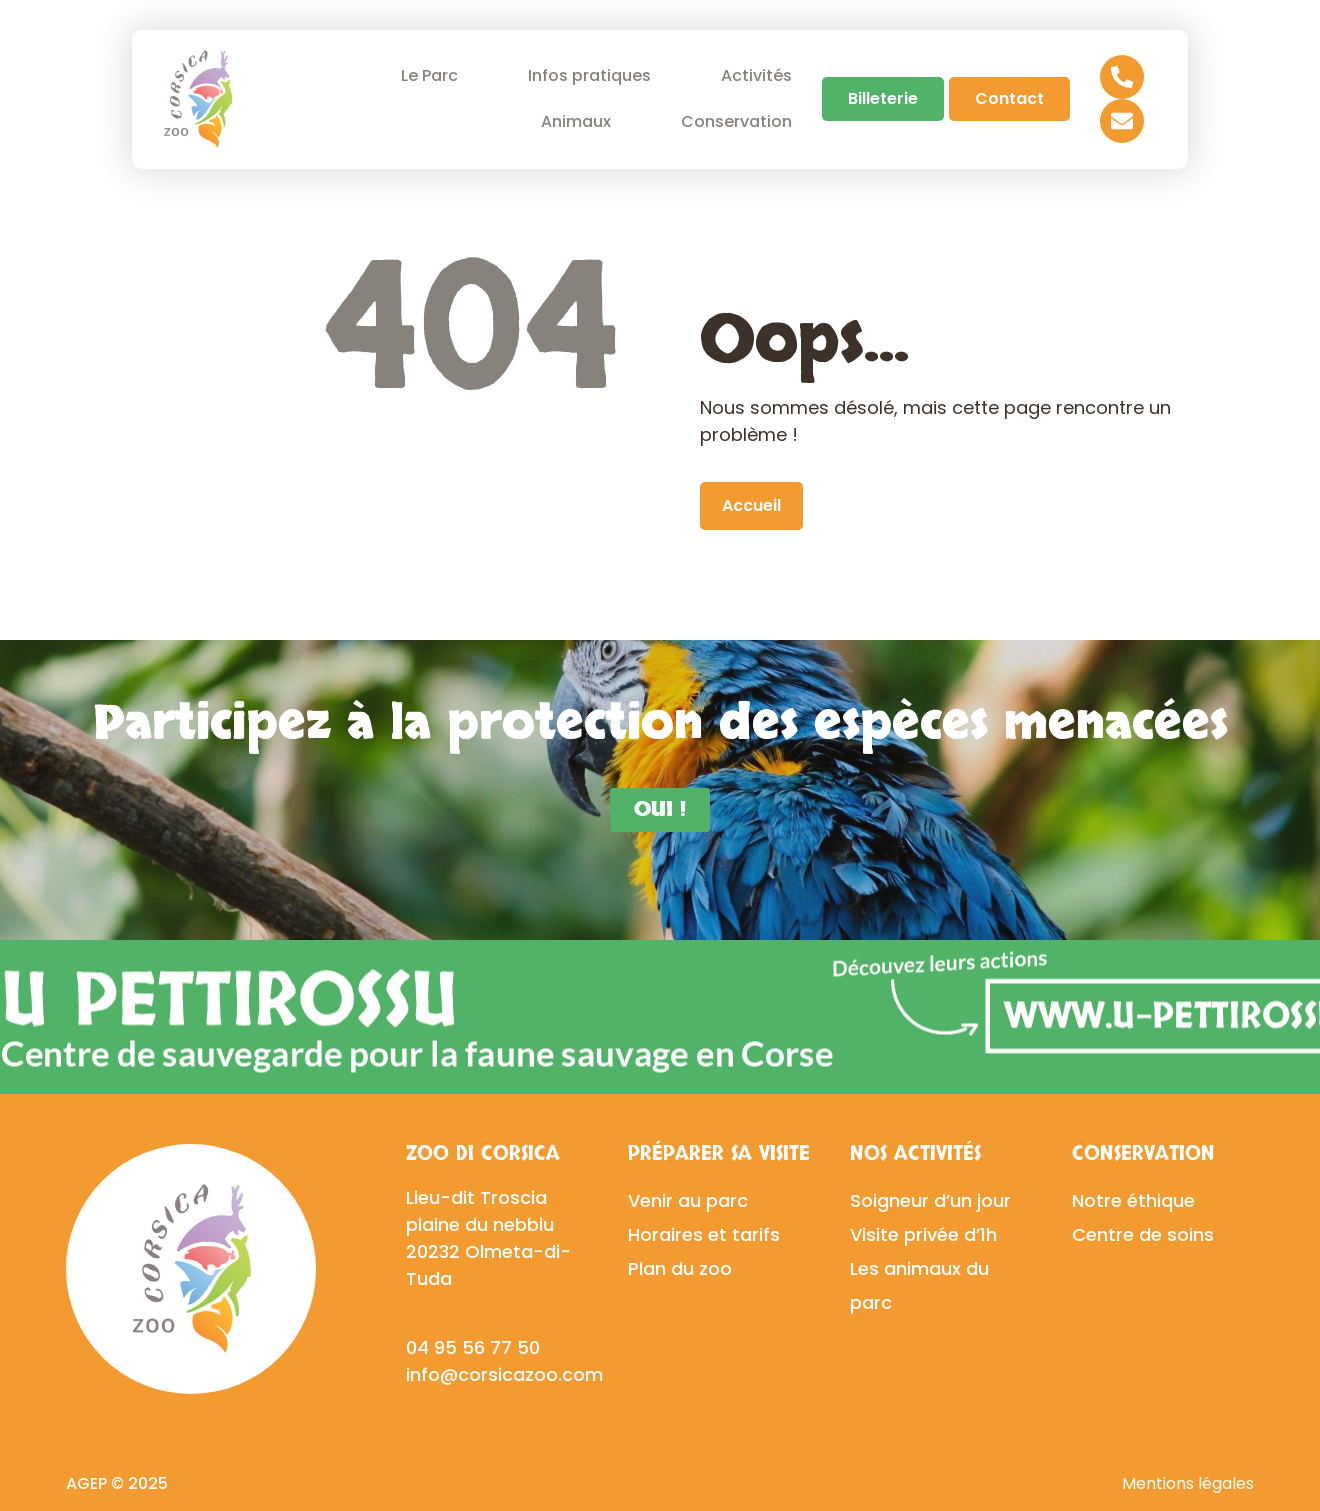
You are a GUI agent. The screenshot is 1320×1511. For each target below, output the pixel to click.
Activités (756, 75)
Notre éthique (1133, 1200)
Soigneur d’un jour (930, 1200)
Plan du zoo (680, 1268)
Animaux (581, 121)
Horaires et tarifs (704, 1234)
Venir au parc (688, 1200)
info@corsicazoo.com (504, 1374)
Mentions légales (1188, 1483)
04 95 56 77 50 (473, 1347)
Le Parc (434, 75)
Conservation (741, 121)
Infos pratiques (594, 75)
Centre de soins (1143, 1234)
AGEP (86, 1483)
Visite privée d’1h (923, 1234)
